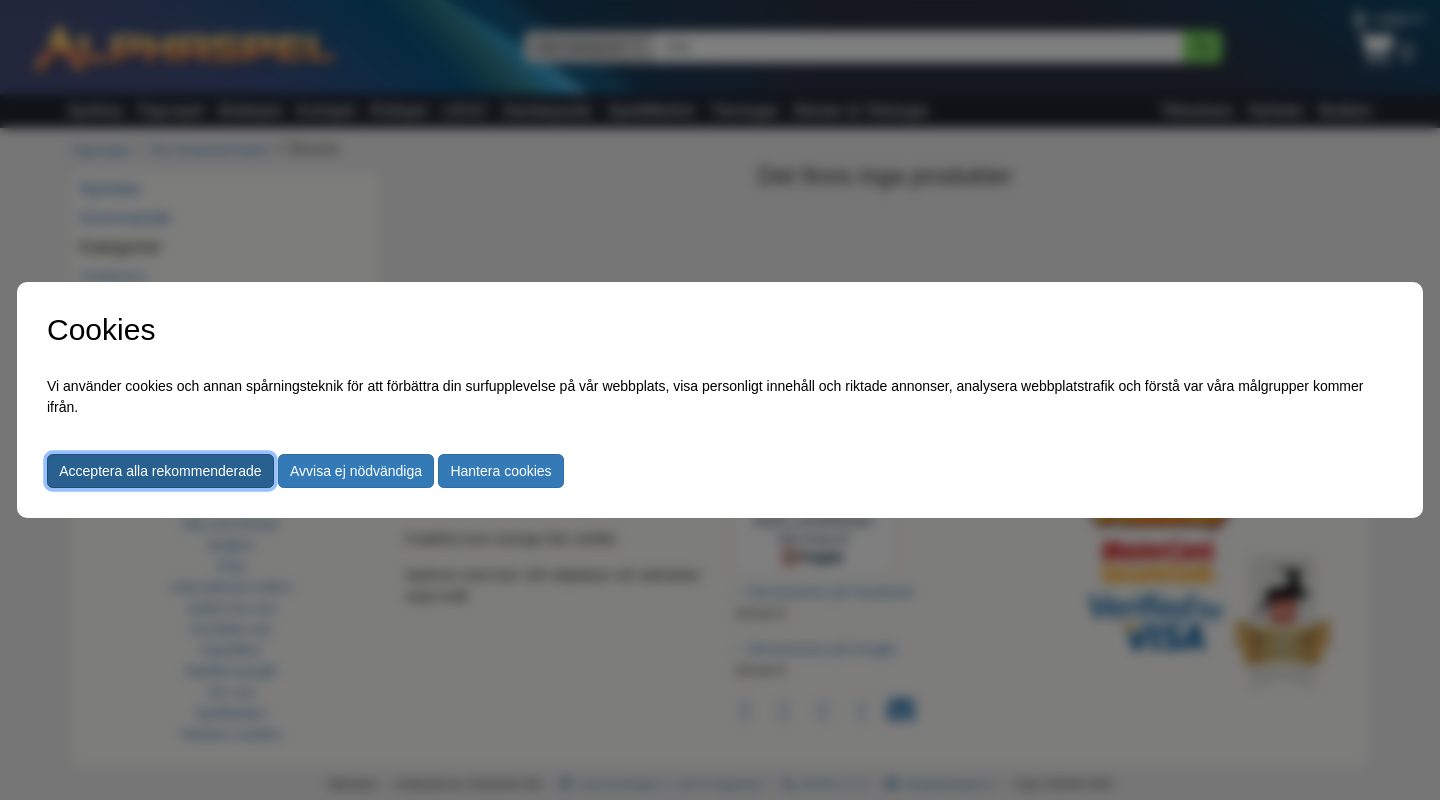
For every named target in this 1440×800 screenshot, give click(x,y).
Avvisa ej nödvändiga (356, 471)
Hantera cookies (500, 471)
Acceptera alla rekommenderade (160, 471)
